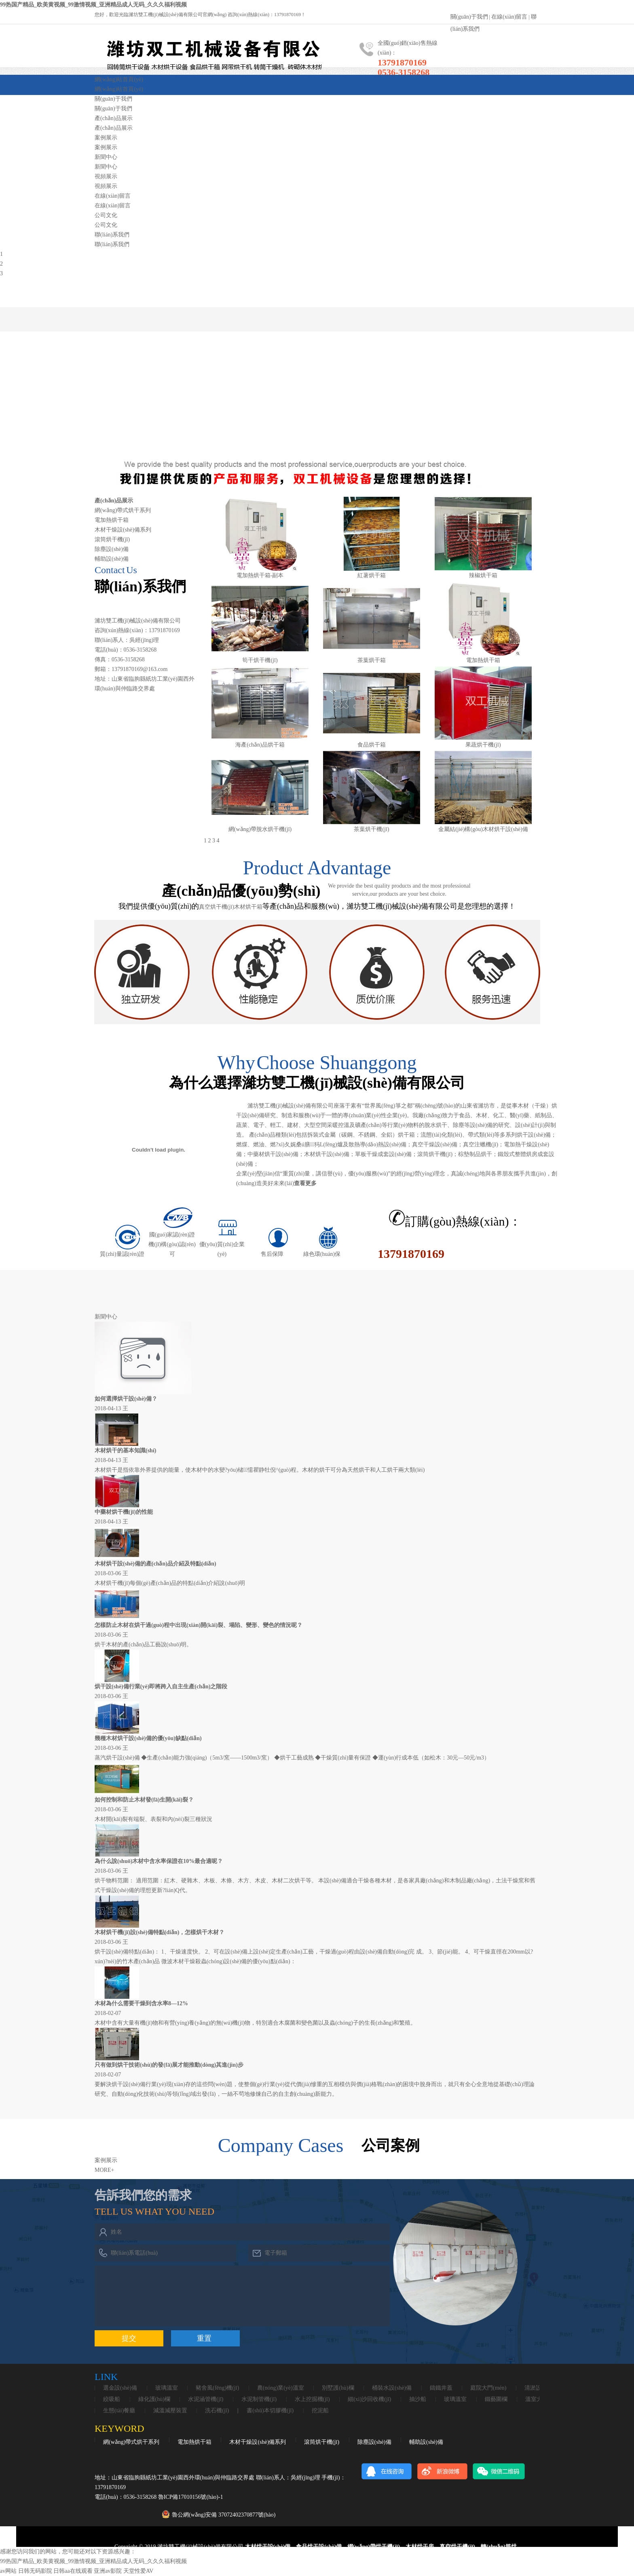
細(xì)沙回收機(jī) (369, 2399)
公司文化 (106, 215)
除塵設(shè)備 (112, 549)
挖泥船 (320, 2410)
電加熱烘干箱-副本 (260, 575)
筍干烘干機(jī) (259, 660)
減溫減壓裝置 (170, 2410)
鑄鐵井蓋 (441, 2388)
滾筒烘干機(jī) (112, 539)
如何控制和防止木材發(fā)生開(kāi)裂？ (144, 1800)
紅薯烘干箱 (371, 575)
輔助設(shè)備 (112, 559)
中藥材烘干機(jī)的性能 (124, 1512)
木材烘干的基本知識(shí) (125, 1450)
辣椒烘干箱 (483, 575)
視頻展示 (106, 176)
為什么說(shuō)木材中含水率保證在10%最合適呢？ (159, 1861)
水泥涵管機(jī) (205, 2399)
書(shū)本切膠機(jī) (270, 2410)
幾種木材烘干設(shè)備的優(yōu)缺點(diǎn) (148, 1738)
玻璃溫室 (166, 2388)
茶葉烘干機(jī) (371, 829)
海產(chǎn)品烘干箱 (260, 745)
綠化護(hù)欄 (154, 2399)
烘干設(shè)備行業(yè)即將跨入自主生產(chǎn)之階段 (161, 1687)
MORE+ (104, 2170)
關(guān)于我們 (469, 17)
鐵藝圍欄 (496, 2399)
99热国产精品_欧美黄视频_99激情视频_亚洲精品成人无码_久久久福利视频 (93, 5)
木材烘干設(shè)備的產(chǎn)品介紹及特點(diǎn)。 (155, 1564)
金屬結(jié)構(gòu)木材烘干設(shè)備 (483, 829)
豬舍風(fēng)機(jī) (217, 2388)
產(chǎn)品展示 (114, 118)
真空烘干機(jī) (216, 907)
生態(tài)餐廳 (119, 2410)
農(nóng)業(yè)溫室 (280, 2388)
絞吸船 (111, 2399)
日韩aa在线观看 (72, 2571)
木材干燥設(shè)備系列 (123, 530)
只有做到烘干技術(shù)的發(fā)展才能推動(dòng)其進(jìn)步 (169, 2065)
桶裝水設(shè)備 (392, 2388)
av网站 (8, 2571)
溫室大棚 (536, 2399)
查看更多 (305, 1183)
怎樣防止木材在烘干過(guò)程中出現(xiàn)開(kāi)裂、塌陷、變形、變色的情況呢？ (198, 1625)
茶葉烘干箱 (371, 660)
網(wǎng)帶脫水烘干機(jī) (260, 829)
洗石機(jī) (217, 2410)
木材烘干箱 (248, 907)
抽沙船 (417, 2399)
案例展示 (106, 138)
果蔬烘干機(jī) (483, 745)
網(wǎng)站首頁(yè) (119, 79)
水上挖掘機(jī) (312, 2399)
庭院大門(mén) (488, 2388)
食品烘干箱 (371, 745)
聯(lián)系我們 (112, 235)
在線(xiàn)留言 (509, 17)
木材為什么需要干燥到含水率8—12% (141, 2003)
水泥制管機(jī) (259, 2399)
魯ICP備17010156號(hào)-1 (190, 2497)
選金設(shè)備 (120, 2388)
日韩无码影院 (35, 2571)
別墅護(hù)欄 (338, 2388)
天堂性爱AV (138, 2571)
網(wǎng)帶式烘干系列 (123, 510)
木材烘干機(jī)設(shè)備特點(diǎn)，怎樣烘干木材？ (159, 1932)
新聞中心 (106, 157)
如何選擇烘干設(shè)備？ (126, 1399)
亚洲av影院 (108, 2571)
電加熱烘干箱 (112, 520)
